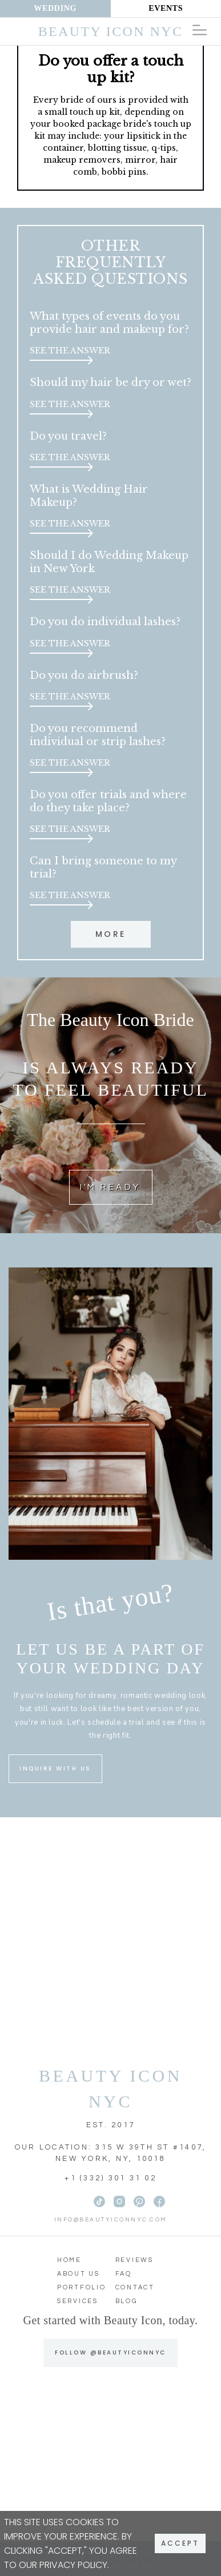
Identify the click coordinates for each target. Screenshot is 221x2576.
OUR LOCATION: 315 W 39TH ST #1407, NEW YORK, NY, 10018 (111, 2153)
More (110, 934)
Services (77, 2301)
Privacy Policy (73, 2564)
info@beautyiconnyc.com (110, 2220)
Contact (135, 2287)
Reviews (134, 2260)
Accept (180, 2543)
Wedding (55, 8)
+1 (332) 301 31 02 (110, 2178)
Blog (126, 2301)
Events (165, 8)
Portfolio (81, 2287)
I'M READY (110, 1187)
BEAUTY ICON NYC (110, 2088)
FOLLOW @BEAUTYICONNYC (110, 2352)
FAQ (123, 2274)
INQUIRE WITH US (55, 1768)
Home (69, 2260)
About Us (78, 2274)
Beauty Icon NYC (110, 31)
